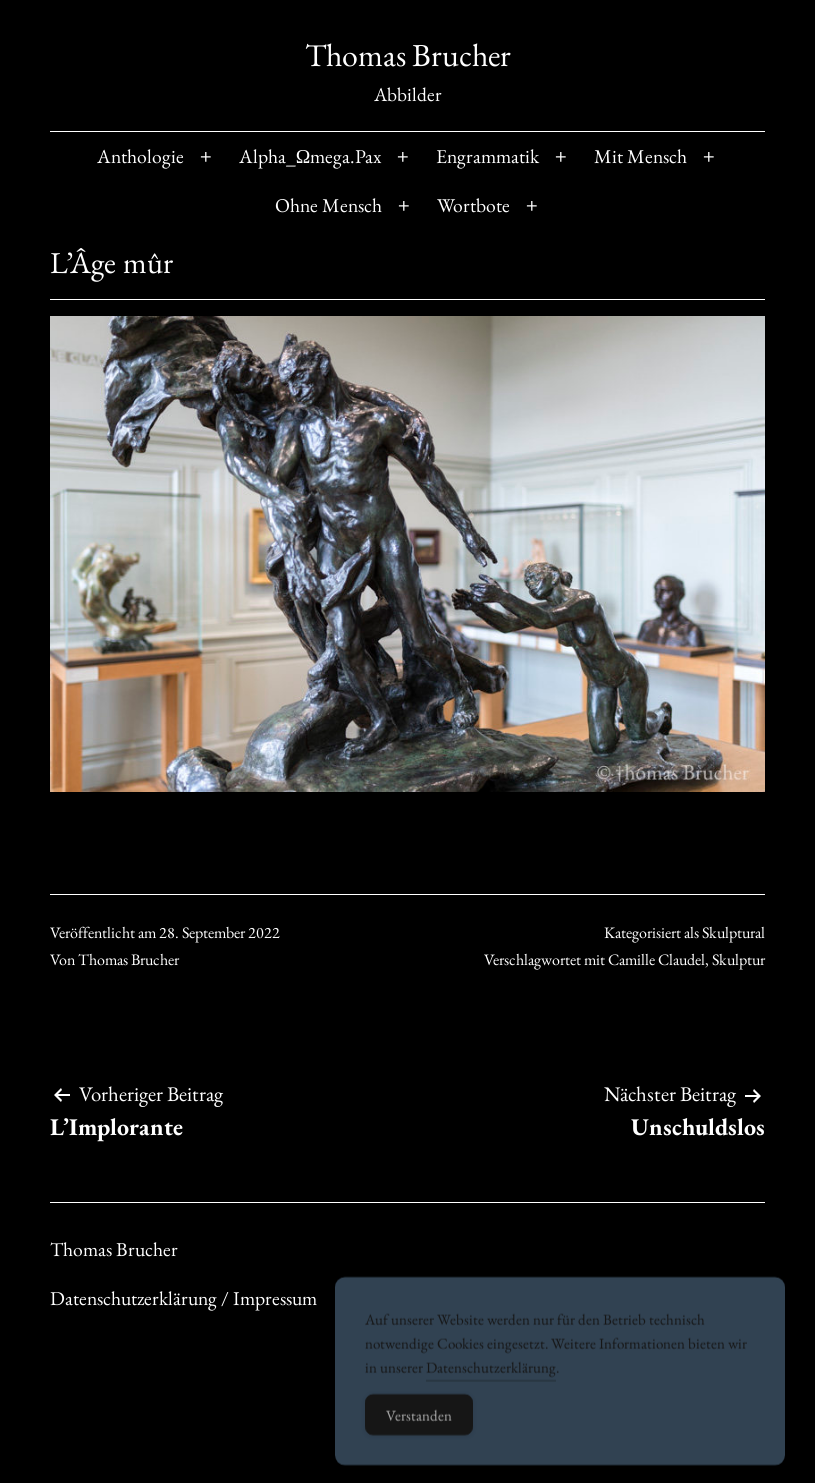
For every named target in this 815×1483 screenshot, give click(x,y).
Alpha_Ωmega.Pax (310, 156)
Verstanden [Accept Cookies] (419, 1433)
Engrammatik (487, 156)
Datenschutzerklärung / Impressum (183, 1298)
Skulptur (738, 959)
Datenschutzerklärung (491, 1385)
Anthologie (140, 156)
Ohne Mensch (328, 205)
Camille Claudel (656, 959)
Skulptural (733, 932)
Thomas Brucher (408, 55)
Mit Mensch (640, 156)
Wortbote (473, 205)
